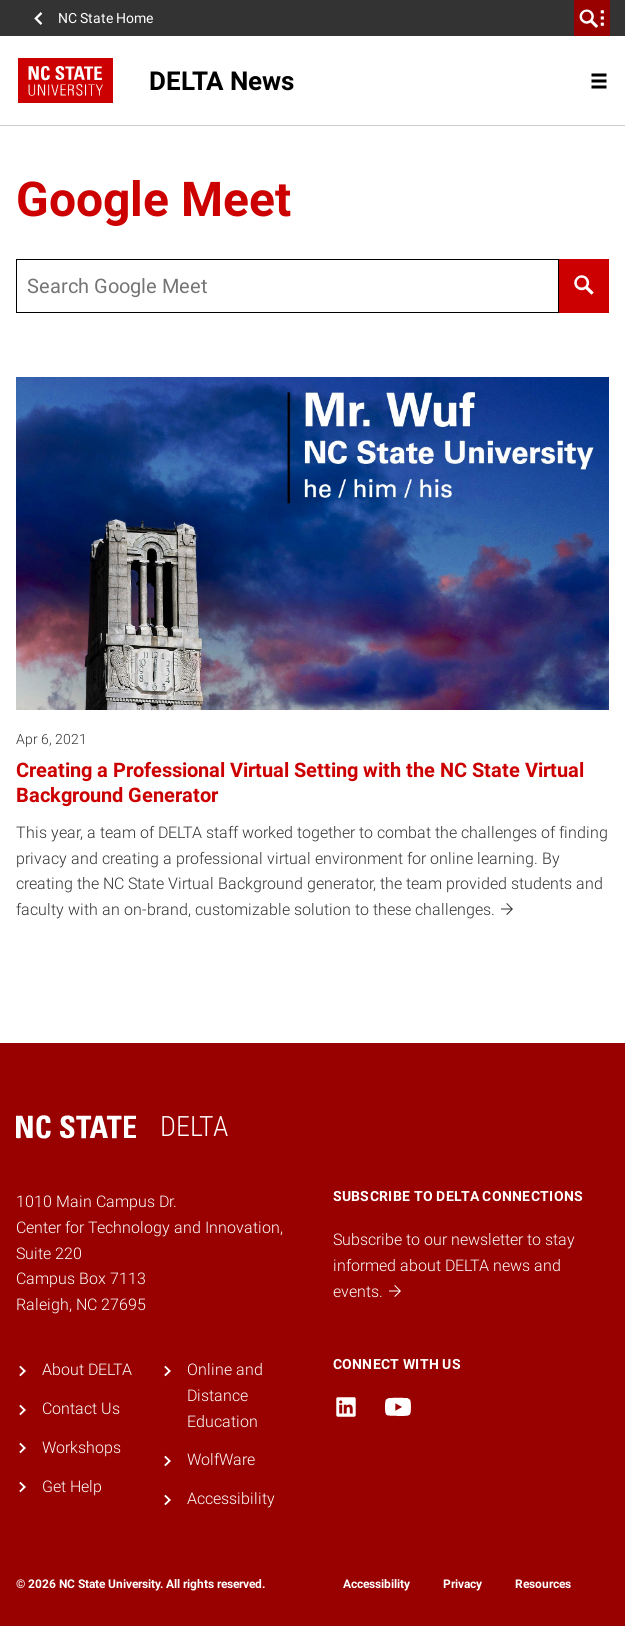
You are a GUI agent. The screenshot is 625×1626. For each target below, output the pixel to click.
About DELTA (87, 1369)
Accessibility (231, 1498)
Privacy (462, 1584)
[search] (592, 18)
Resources (543, 1584)
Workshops (81, 1447)
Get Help (72, 1486)
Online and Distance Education (225, 1395)
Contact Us (81, 1408)
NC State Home (105, 18)
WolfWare (221, 1459)
